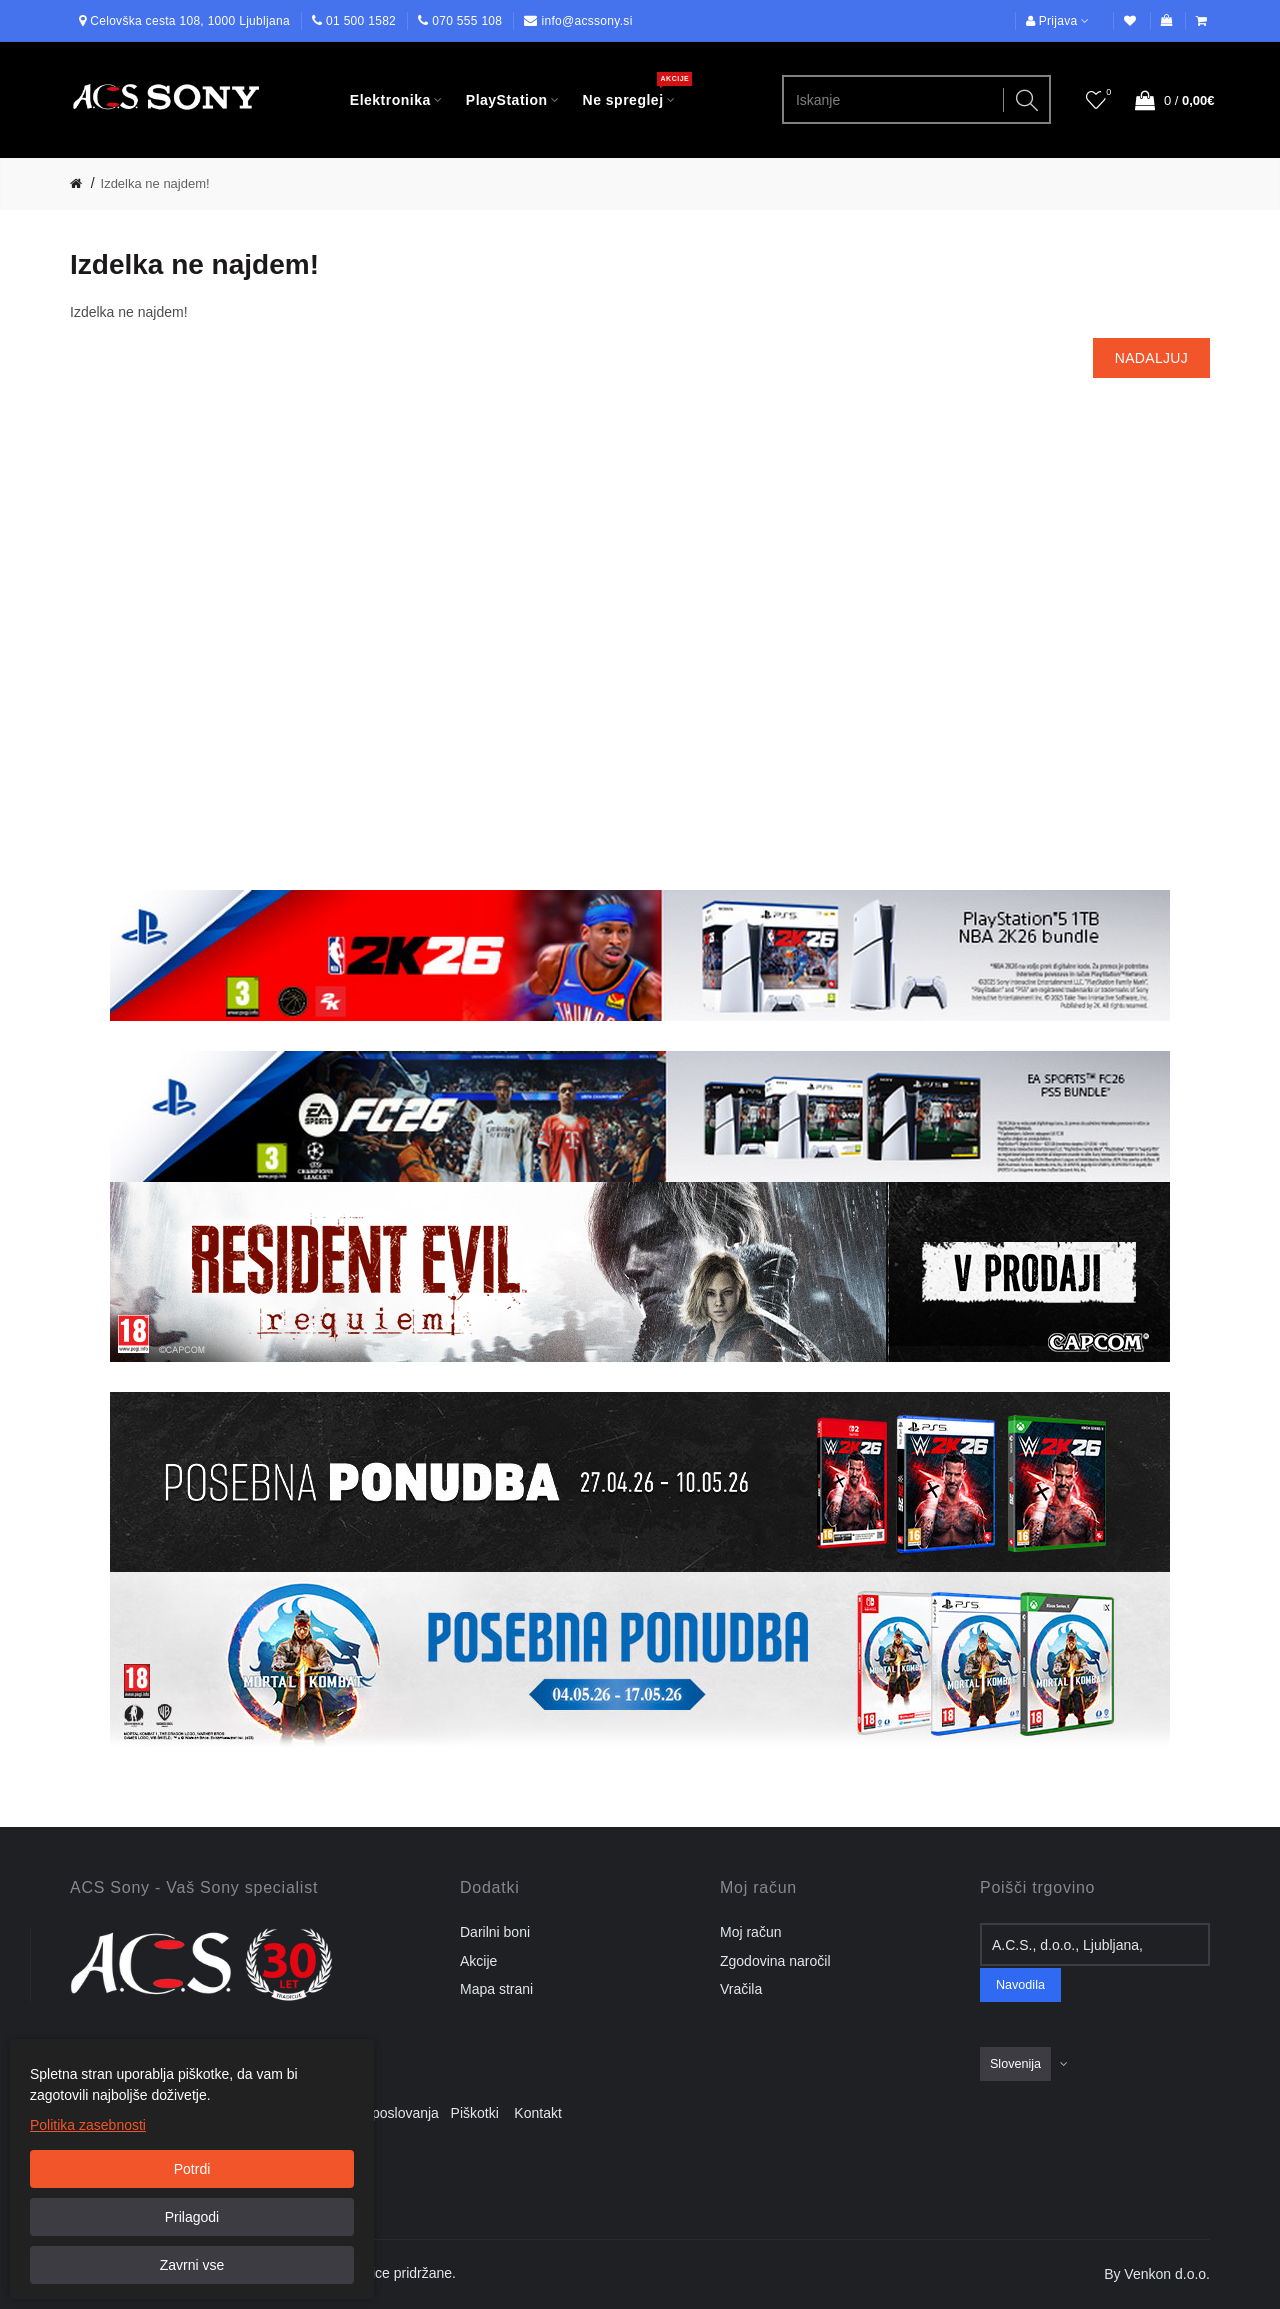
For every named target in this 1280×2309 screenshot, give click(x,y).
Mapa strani (496, 1989)
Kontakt (537, 2113)
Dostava (150, 2113)
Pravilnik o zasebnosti (255, 2113)
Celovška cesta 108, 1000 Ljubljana (190, 21)
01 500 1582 (361, 21)
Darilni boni (495, 1932)
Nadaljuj (1151, 358)
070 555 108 (467, 21)
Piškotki (481, 2113)
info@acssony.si (586, 21)
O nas (94, 2113)
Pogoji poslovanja (389, 2113)
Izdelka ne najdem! (155, 183)
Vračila (741, 1989)
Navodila (1020, 1985)
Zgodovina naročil (775, 1961)
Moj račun (750, 1932)
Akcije (478, 1961)
